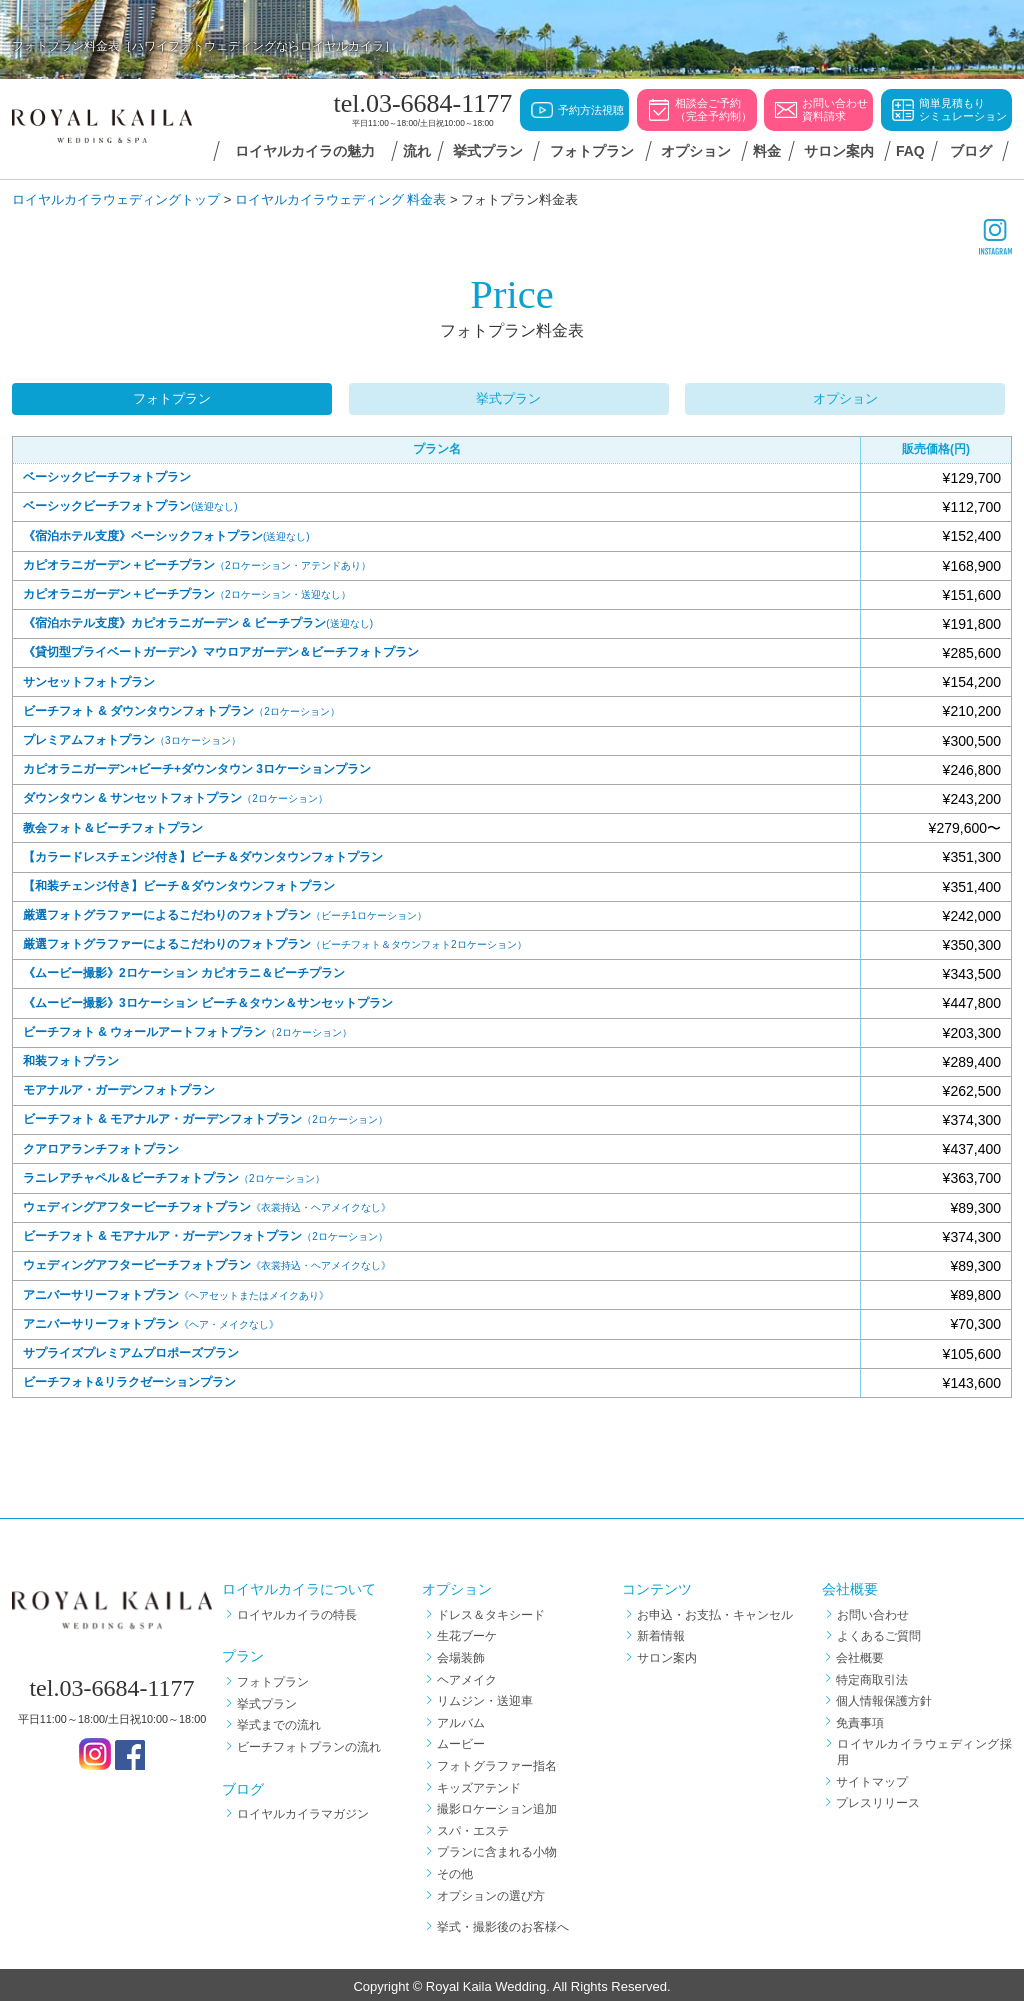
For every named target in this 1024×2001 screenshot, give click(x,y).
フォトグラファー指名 (497, 1763)
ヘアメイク (467, 1676)
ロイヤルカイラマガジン (303, 1811)
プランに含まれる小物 (497, 1849)
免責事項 (861, 1719)
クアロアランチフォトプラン (101, 1145)
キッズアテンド (479, 1784)
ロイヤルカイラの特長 (297, 1611)
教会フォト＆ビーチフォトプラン (113, 824)
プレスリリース (879, 1800)
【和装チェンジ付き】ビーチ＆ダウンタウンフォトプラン (179, 883)
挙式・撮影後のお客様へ (503, 1924)
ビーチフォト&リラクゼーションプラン (129, 1379)
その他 (455, 1871)
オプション (852, 396)
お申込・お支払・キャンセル (715, 1611)
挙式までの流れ (279, 1722)
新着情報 (661, 1633)
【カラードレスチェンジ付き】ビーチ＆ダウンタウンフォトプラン (203, 853)
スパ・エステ (473, 1827)
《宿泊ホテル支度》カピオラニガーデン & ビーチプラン (198, 620)
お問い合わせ (873, 1611)
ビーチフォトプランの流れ (309, 1744)
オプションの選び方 (491, 1892)
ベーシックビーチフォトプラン (107, 474)
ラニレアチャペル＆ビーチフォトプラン (174, 1174)
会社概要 (861, 1655)
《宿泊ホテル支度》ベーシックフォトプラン (166, 532)
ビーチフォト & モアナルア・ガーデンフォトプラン (205, 1116)
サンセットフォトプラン (89, 678)
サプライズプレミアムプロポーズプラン (131, 1350)
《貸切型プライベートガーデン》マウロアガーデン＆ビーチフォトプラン (221, 649)
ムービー (461, 1741)
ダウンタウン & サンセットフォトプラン (175, 795)
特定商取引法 (873, 1676)
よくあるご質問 (879, 1633)
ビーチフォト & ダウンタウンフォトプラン (181, 707)
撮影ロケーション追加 (497, 1806)
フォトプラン (172, 396)
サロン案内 (667, 1655)
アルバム (461, 1719)
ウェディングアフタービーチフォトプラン (207, 1204)
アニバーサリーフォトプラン (176, 1291)
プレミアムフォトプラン (132, 737)
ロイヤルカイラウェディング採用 (924, 1749)
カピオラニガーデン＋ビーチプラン (197, 562)
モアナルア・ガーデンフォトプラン (119, 1087)
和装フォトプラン (71, 1058)
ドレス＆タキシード (491, 1611)
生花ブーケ (467, 1633)
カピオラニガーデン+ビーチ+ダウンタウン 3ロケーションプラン (197, 766)
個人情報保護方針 (885, 1698)
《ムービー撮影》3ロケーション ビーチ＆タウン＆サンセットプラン (208, 999)
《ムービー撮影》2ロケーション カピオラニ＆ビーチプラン (184, 970)
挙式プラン (512, 396)
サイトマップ (873, 1778)
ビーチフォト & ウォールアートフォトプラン (187, 1029)
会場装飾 (461, 1655)
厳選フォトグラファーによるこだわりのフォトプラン (225, 912)
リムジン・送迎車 (485, 1698)
